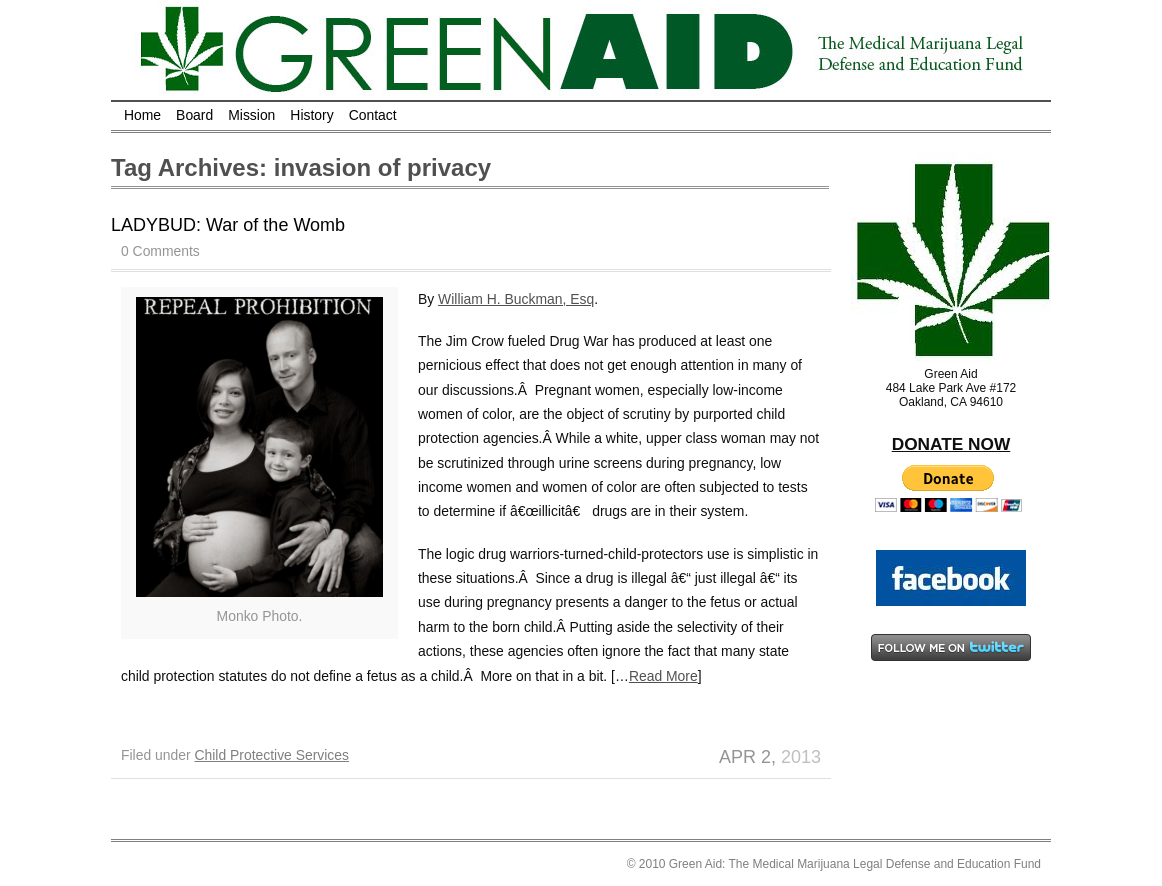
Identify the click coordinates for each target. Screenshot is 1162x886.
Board (194, 115)
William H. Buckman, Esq (516, 299)
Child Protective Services (271, 755)
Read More (663, 676)
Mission (251, 115)
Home (142, 115)
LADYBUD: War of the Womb (228, 225)
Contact (373, 115)
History (311, 115)
